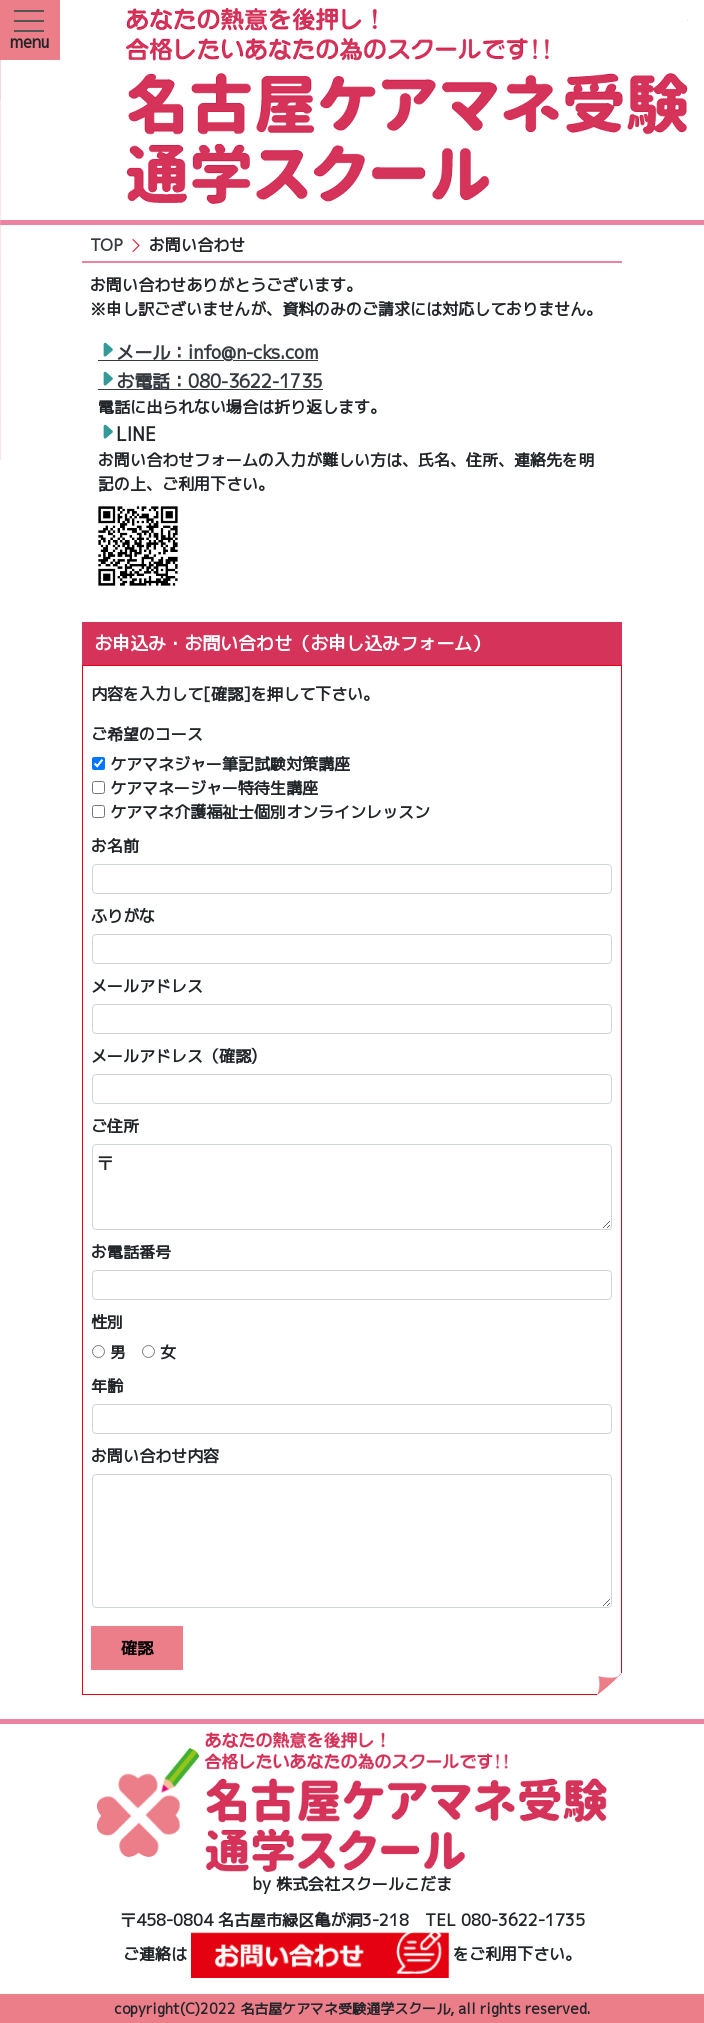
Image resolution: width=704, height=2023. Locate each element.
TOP (106, 245)
